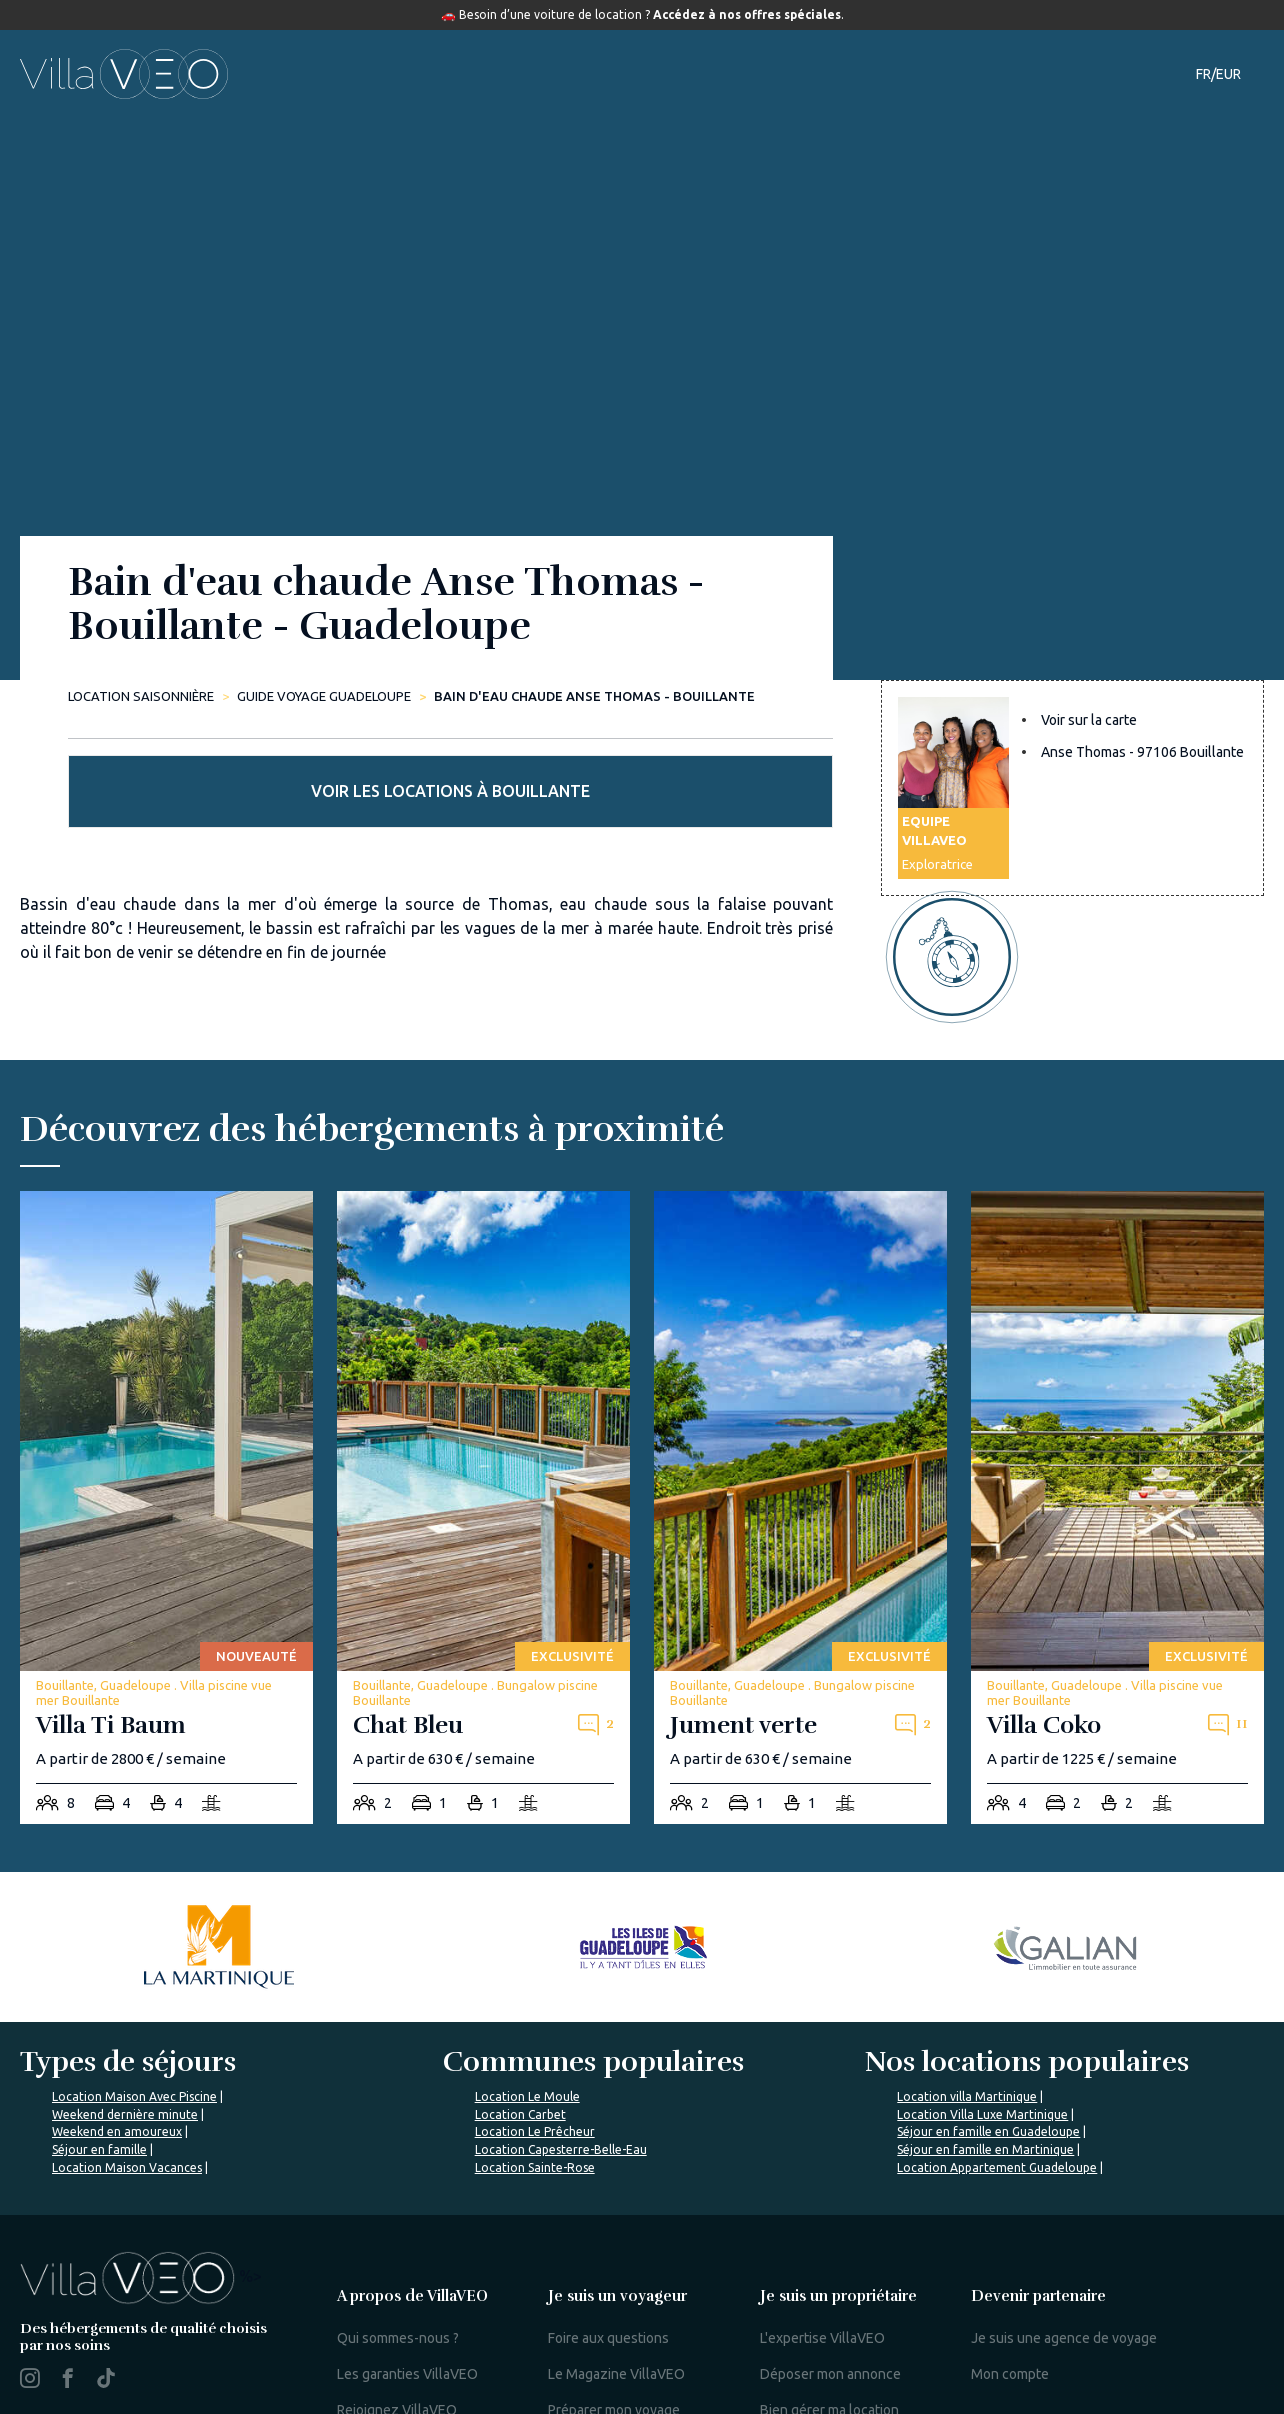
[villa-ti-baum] (166, 1417)
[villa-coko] (1117, 1417)
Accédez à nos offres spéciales (747, 14)
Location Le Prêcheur (535, 2041)
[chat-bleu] (483, 1417)
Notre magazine (883, 74)
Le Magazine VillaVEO (616, 2284)
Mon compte (1010, 2284)
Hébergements (454, 74)
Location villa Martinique (967, 2006)
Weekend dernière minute (125, 2024)
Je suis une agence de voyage (1064, 2248)
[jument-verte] (800, 1417)
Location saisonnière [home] (141, 696)
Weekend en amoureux (117, 2041)
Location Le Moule (527, 2006)
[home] (124, 74)
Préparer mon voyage (614, 2320)
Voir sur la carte (1089, 746)
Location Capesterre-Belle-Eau (561, 2059)
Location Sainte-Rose (535, 2077)
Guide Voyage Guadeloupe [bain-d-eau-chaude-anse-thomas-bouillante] (324, 696)
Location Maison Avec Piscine (134, 2006)
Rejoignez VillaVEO (397, 2320)
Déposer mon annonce (830, 2284)
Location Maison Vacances (127, 2077)
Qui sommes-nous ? (398, 2248)
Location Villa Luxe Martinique (982, 2024)
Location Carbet (520, 2024)
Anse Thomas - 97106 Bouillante (1142, 778)
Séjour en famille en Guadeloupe (988, 2041)
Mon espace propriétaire (836, 2380)
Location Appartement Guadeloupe (997, 2077)
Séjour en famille (99, 2059)
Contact (994, 74)
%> (141, 2186)
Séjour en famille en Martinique (985, 2059)
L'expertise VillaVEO (822, 2248)
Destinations (588, 74)
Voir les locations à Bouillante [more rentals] (1072, 645)
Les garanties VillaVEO (407, 2284)
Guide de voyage (730, 74)
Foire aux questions (608, 2248)
